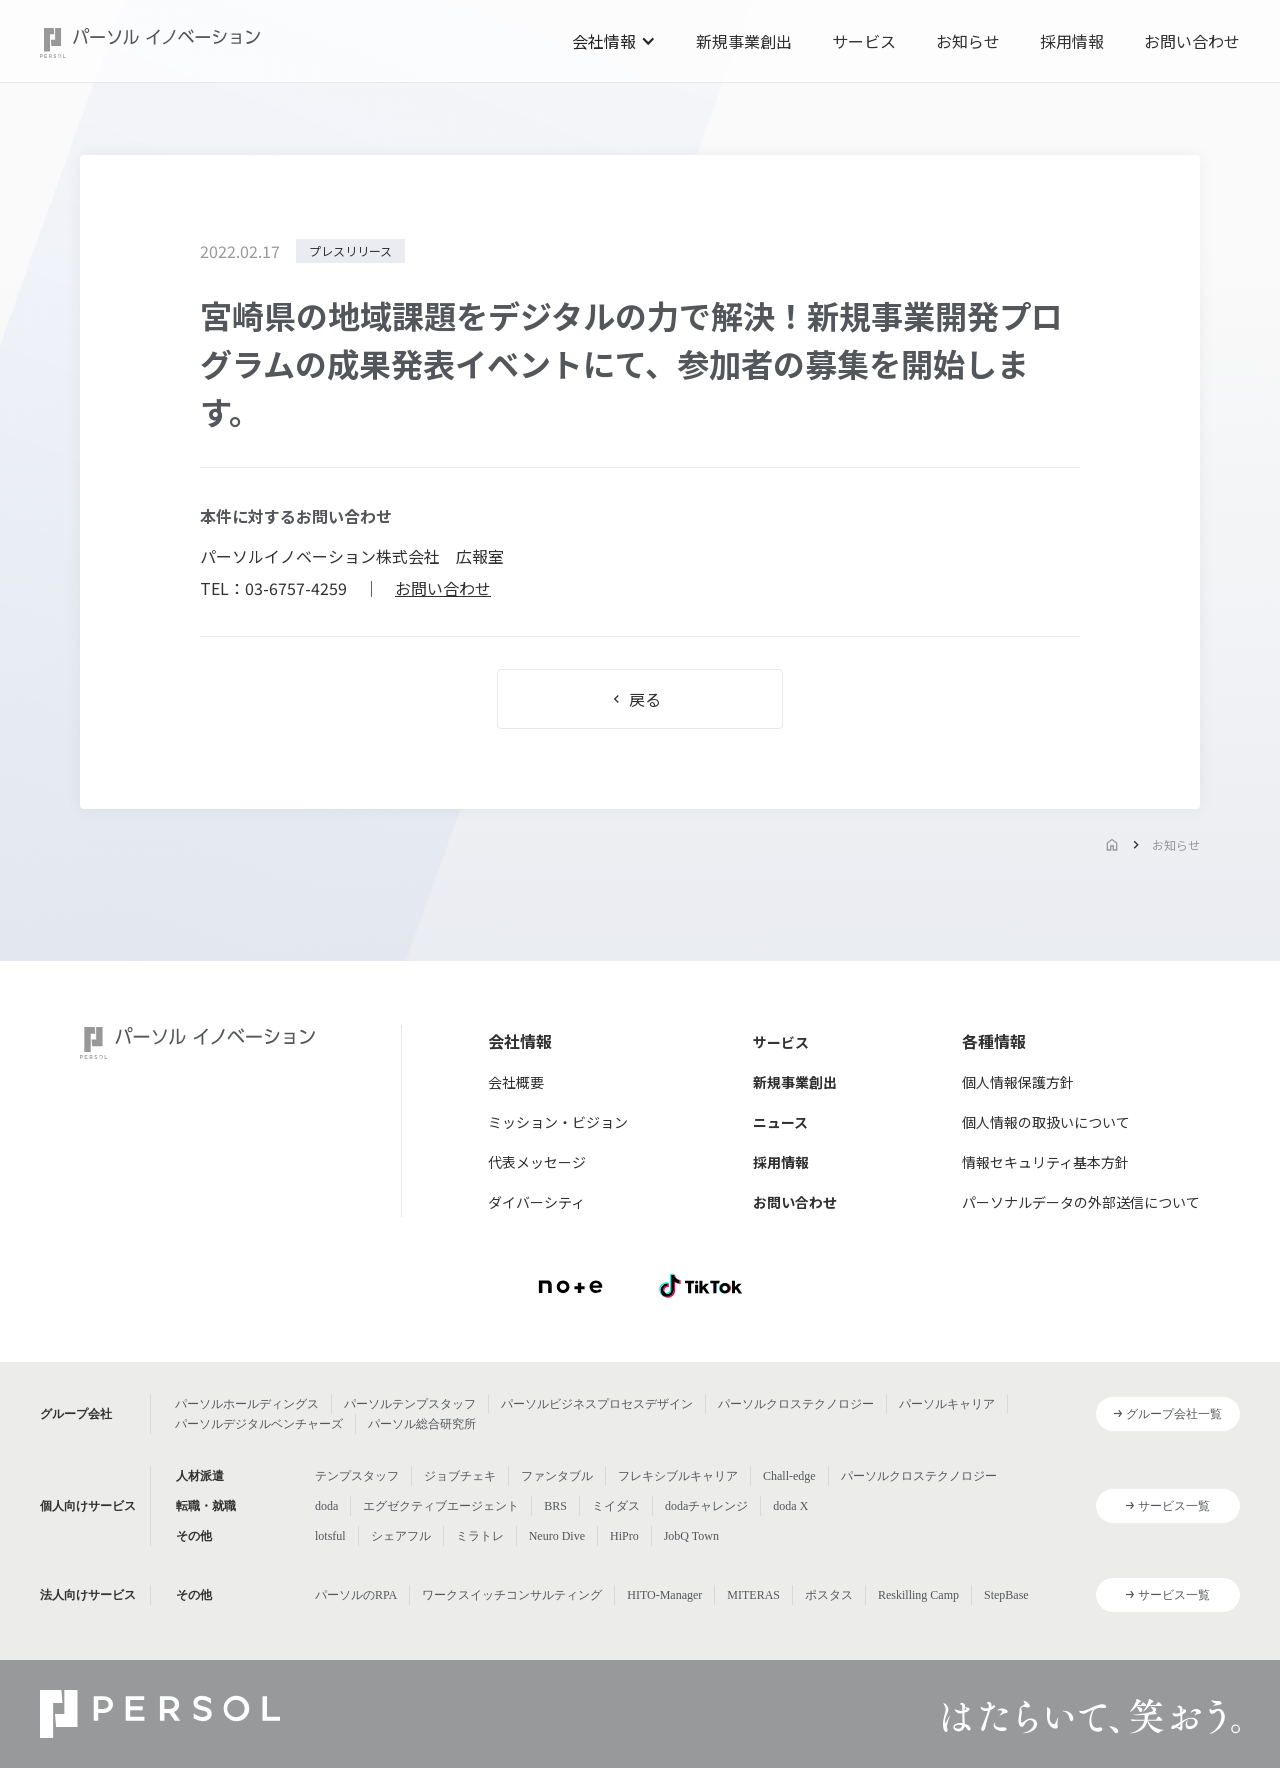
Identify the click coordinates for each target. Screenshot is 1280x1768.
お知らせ (968, 41)
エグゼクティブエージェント (441, 1506)
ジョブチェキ (460, 1476)
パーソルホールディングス (247, 1404)
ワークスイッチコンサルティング (512, 1595)
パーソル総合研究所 (422, 1424)
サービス (864, 41)
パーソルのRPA (356, 1595)
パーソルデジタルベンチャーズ (259, 1424)
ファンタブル (557, 1476)
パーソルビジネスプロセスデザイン (597, 1404)
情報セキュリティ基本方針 (1045, 1162)
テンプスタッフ (357, 1476)
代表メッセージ (537, 1162)
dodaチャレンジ (706, 1506)
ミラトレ (480, 1536)
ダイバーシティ (536, 1202)
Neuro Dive (557, 1536)
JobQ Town (691, 1536)
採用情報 (1072, 41)
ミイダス (616, 1506)
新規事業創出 (744, 41)
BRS (555, 1506)
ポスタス (829, 1595)
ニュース (780, 1122)
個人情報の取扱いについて (1046, 1122)
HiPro (624, 1536)
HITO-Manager (664, 1595)
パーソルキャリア (947, 1404)
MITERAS (753, 1595)
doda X (790, 1506)
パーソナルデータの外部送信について (1081, 1202)
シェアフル (401, 1536)
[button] (614, 41)
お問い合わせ (1192, 41)
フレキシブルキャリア (678, 1476)
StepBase (1006, 1595)
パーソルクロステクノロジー (796, 1404)
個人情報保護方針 (1018, 1082)
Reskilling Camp (918, 1595)
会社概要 (516, 1082)
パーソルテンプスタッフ (410, 1404)
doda (326, 1506)
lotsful (330, 1536)
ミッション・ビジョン (558, 1122)
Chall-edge (789, 1476)
